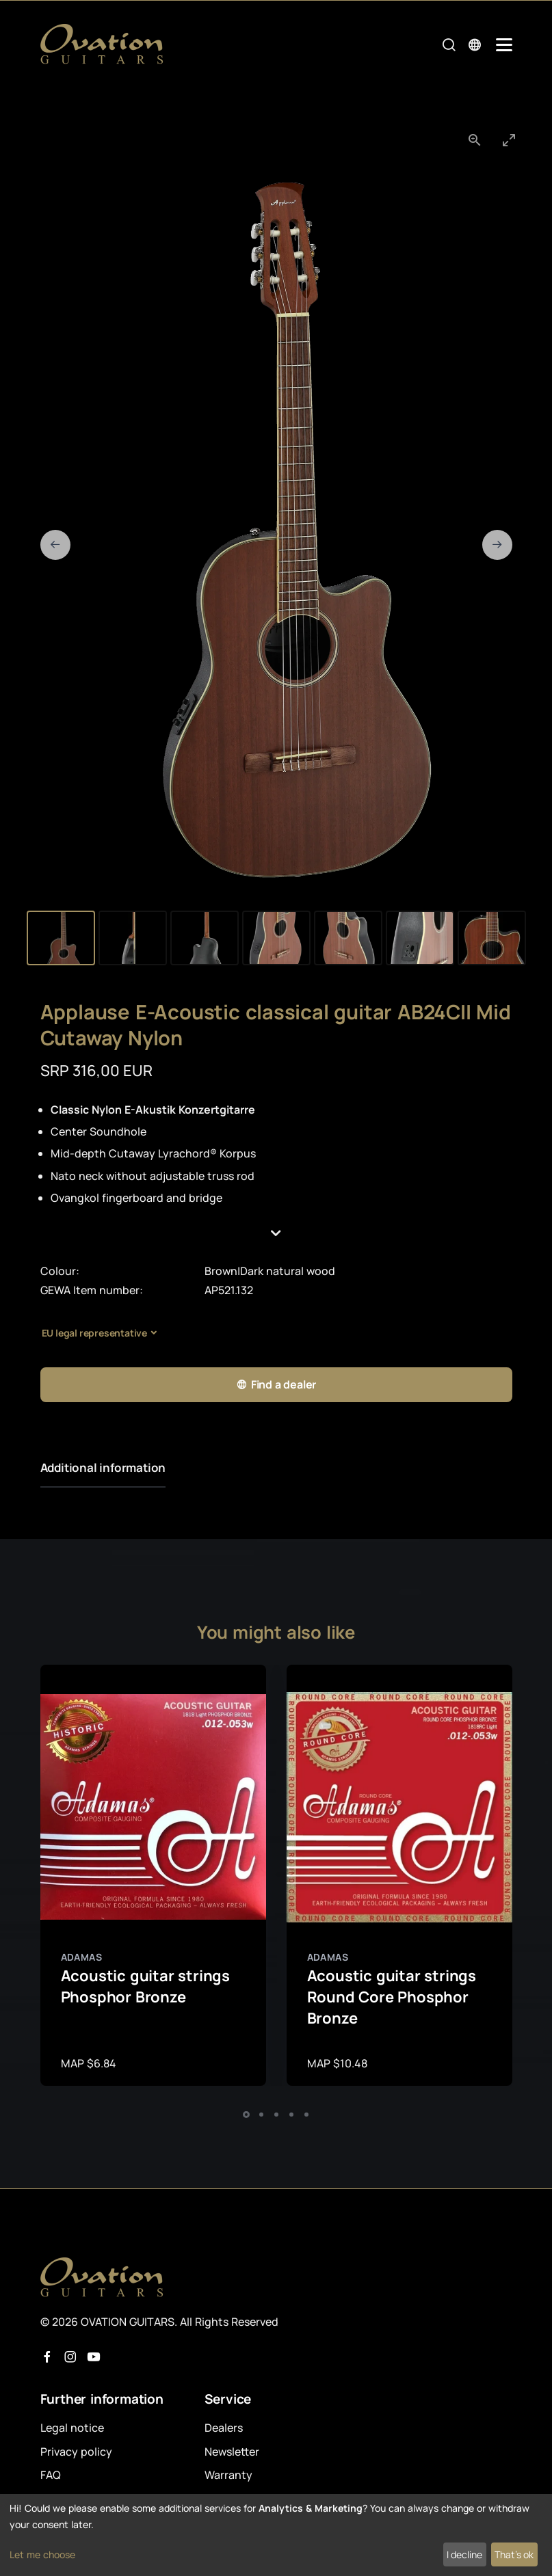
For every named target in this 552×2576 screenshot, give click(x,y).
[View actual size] (475, 140)
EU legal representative (94, 1332)
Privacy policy (76, 2451)
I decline (464, 2554)
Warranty (228, 2474)
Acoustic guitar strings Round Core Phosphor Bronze (391, 1996)
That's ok (514, 2554)
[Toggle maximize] (509, 140)
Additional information (103, 1467)
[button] (276, 1233)
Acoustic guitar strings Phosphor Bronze (145, 1986)
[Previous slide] (55, 545)
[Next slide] (497, 545)
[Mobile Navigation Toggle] (504, 44)
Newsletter (232, 2451)
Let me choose (42, 2554)
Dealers (224, 2427)
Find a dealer (276, 1385)
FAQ (50, 2474)
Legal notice (72, 2427)
